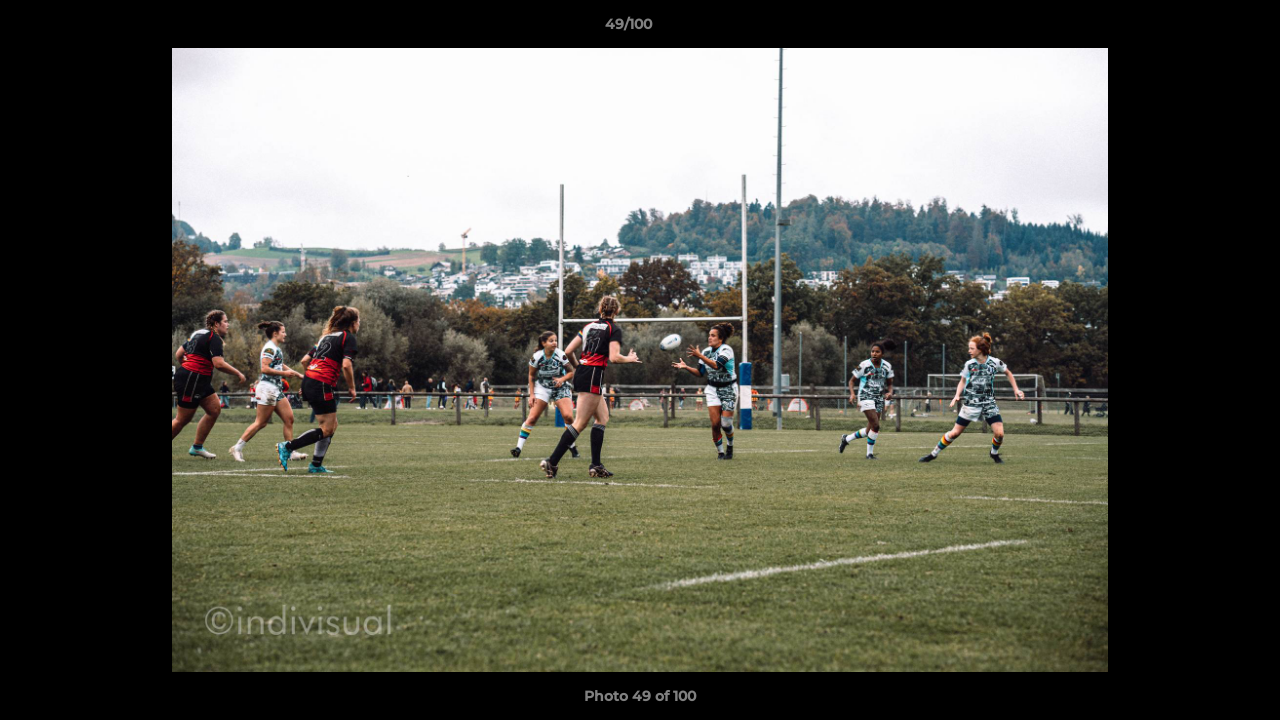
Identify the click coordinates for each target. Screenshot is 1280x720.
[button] (1196, 29)
